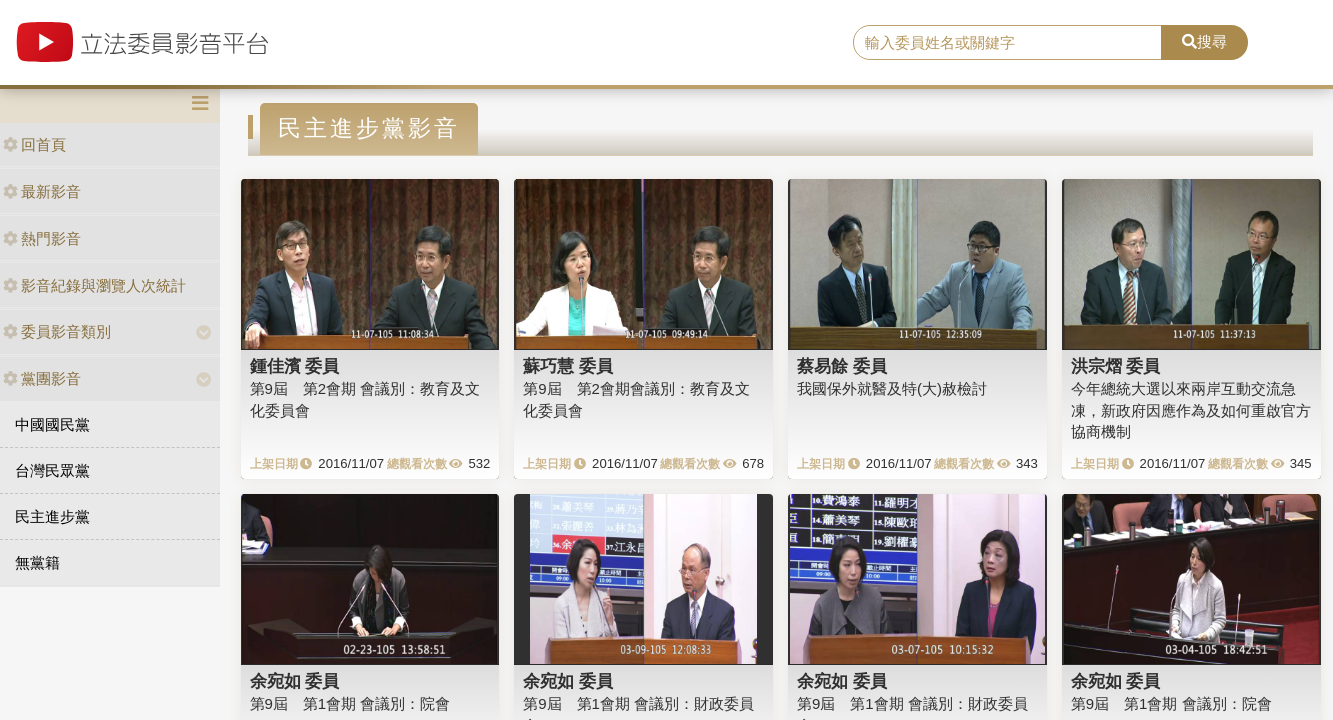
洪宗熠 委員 (1116, 366)
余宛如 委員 (295, 681)
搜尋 (1204, 41)
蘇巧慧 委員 (568, 366)
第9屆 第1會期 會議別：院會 (350, 703)
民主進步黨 (52, 516)
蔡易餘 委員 (842, 366)
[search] (1007, 43)
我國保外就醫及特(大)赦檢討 (892, 388)
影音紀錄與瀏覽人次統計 (94, 285)
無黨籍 (37, 562)
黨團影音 (42, 378)
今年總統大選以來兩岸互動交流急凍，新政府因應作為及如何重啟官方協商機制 (1191, 410)
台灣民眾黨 (52, 470)
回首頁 (34, 144)
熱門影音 (42, 238)
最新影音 (42, 191)
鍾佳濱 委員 (295, 366)
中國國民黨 (52, 424)
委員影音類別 (57, 331)
